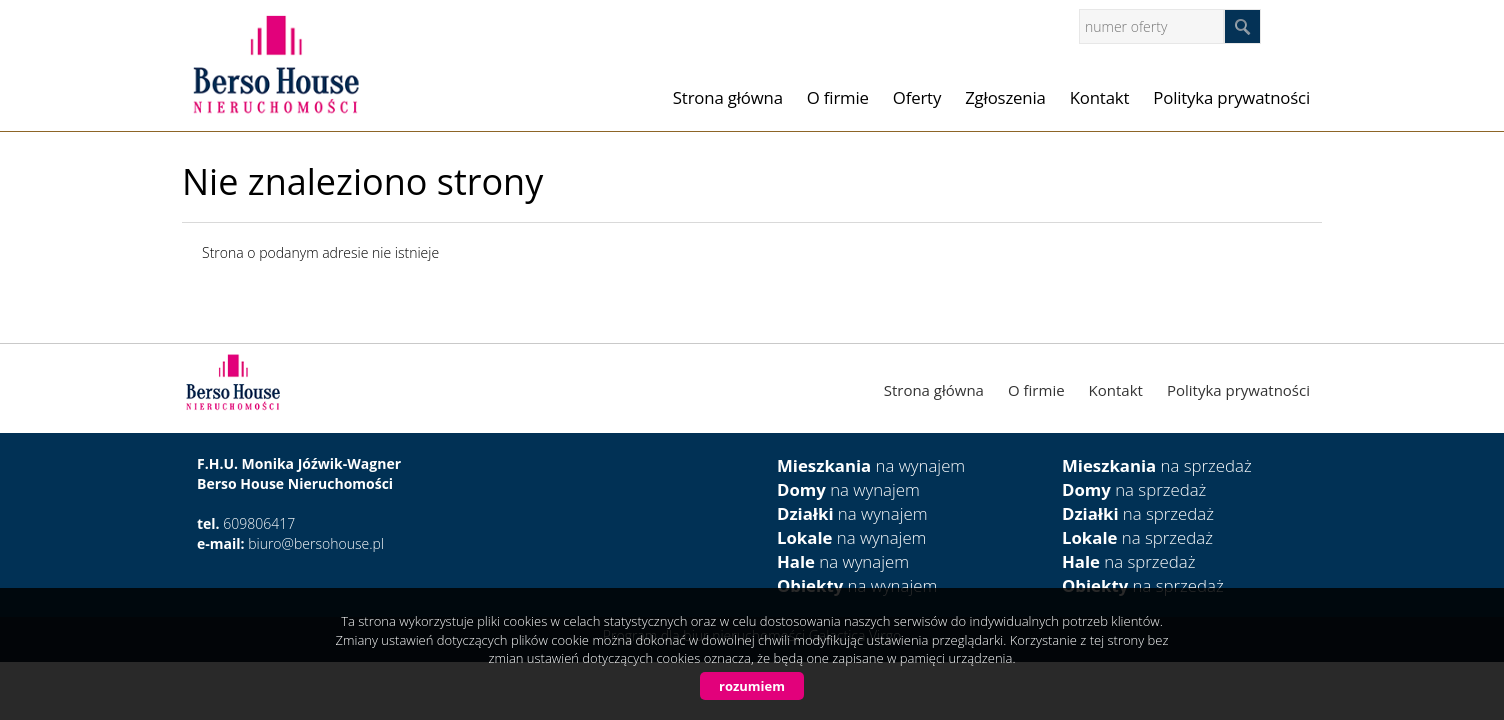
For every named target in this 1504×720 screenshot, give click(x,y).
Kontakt (1100, 97)
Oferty (917, 97)
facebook (1301, 25)
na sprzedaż (1157, 465)
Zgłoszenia (1005, 97)
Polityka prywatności (1231, 97)
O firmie (838, 97)
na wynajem (871, 465)
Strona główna (728, 97)
